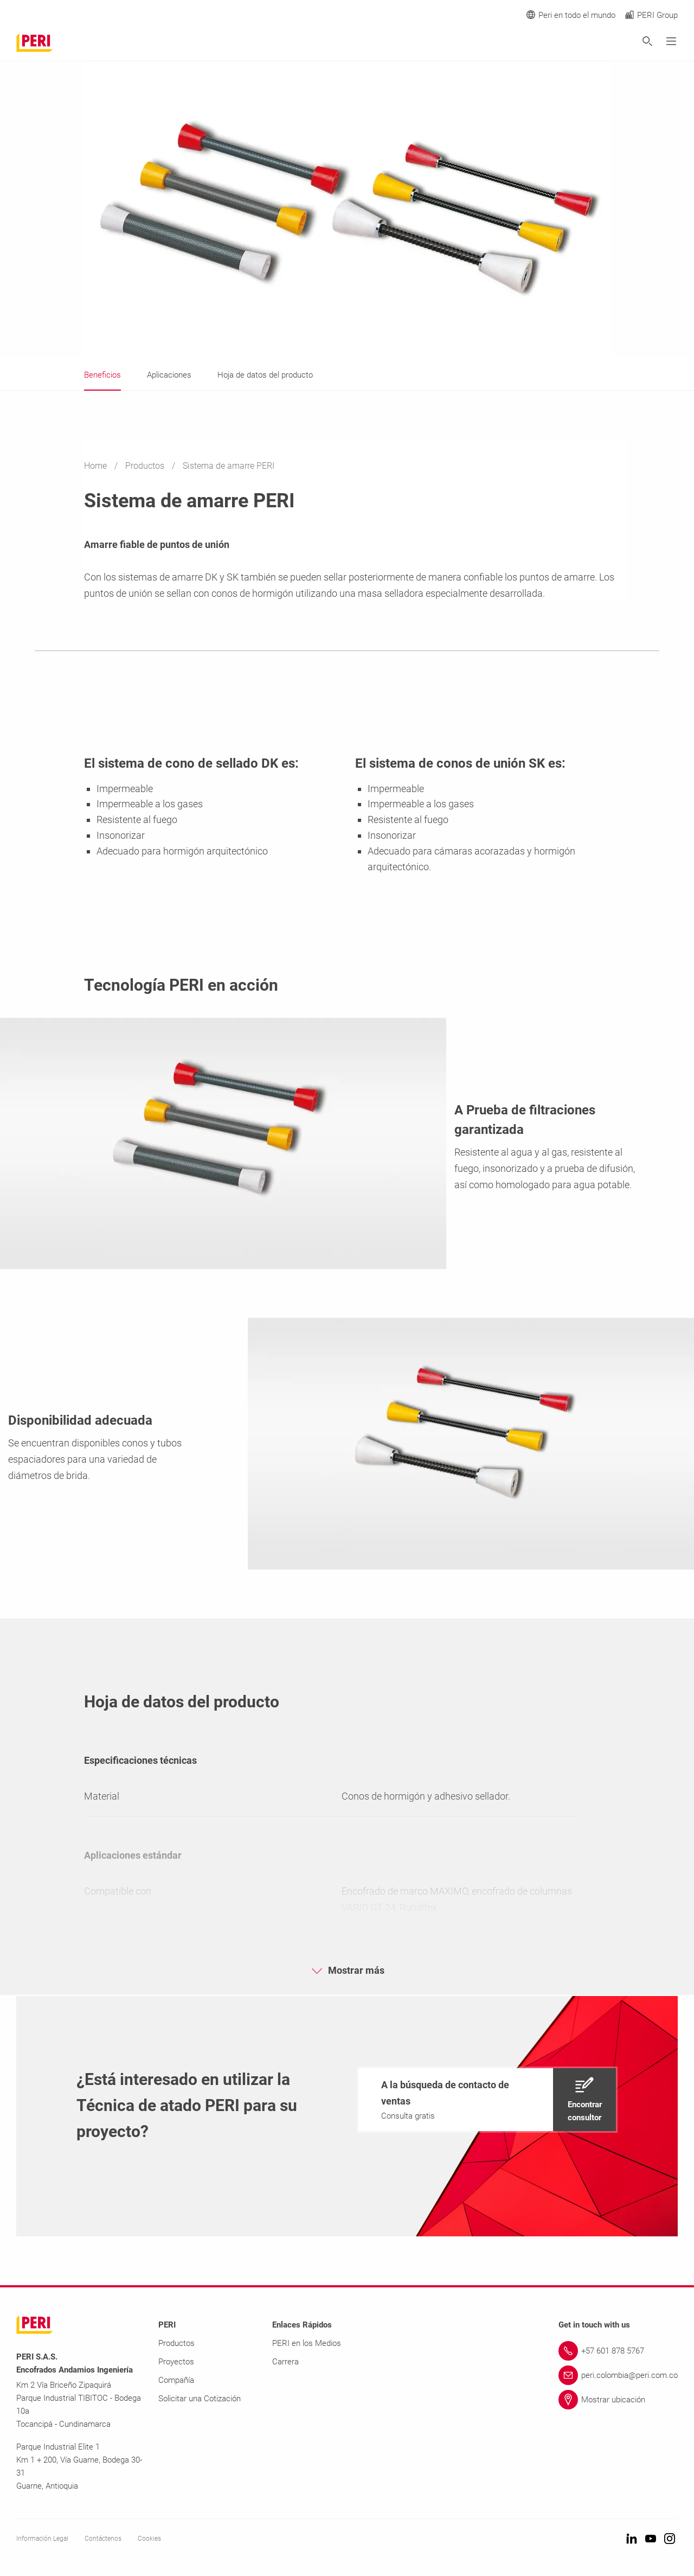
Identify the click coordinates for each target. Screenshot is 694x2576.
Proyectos (176, 2362)
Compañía (176, 2380)
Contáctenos (103, 2538)
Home (96, 466)
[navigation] (487, 2099)
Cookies (149, 2538)
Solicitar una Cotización (199, 2398)
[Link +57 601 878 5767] (618, 2351)
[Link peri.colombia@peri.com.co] (618, 2375)
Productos (145, 466)
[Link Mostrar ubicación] (618, 2399)
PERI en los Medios (306, 2343)
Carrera (285, 2362)
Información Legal (42, 2538)
